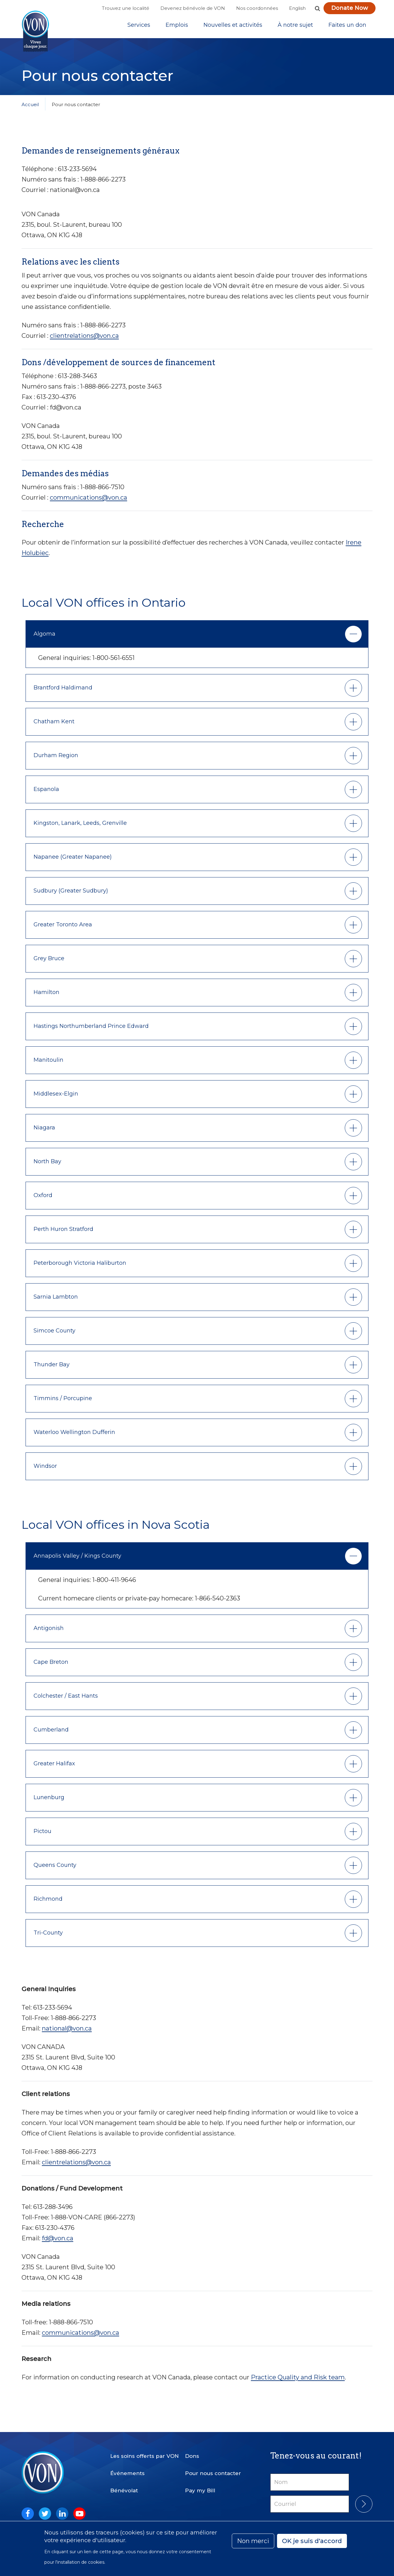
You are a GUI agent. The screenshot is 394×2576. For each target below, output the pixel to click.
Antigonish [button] (49, 1632)
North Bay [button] (47, 1166)
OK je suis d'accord (312, 2541)
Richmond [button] (48, 1903)
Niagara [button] (44, 1132)
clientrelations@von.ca (84, 340)
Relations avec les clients (70, 266)
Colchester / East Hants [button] (66, 1700)
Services (138, 27)
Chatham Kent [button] (54, 726)
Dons (192, 2451)
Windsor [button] (45, 1470)
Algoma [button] (44, 638)
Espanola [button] (46, 793)
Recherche (43, 528)
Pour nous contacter (213, 2468)
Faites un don (347, 27)
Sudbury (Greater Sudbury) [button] (71, 895)
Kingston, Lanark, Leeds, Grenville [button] (80, 827)
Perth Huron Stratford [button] (63, 1233)
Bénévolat (124, 2485)
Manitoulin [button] (48, 1064)
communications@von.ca (88, 502)
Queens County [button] (55, 1869)
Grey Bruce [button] (49, 963)
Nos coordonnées (257, 8)
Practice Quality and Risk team (298, 2382)
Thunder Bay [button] (52, 1369)
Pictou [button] (42, 1835)
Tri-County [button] (48, 1937)
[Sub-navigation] (138, 27)
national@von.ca (67, 2033)
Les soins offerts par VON (144, 2451)
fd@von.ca (57, 2243)
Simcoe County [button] (54, 1335)
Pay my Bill (200, 2485)
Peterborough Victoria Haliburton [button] (80, 1267)
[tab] (197, 638)
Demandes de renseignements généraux (100, 155)
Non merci (253, 2541)
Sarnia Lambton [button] (56, 1301)
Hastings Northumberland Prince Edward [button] (91, 1030)
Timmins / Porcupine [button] (63, 1403)
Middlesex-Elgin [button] (56, 1098)
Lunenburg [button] (49, 1802)
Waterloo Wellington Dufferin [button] (74, 1436)
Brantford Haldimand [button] (63, 692)
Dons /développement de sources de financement (118, 367)
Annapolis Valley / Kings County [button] (77, 1560)
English (297, 8)
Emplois (177, 27)
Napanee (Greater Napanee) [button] (73, 861)
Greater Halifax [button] (54, 1768)
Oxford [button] (43, 1199)
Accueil (30, 109)
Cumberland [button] (51, 1734)
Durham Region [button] (56, 760)
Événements (127, 2468)
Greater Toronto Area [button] (63, 929)
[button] (317, 8)
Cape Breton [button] (51, 1666)
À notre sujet (295, 27)
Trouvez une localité (125, 8)
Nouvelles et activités (232, 27)
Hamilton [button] (46, 996)
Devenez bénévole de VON (192, 8)
